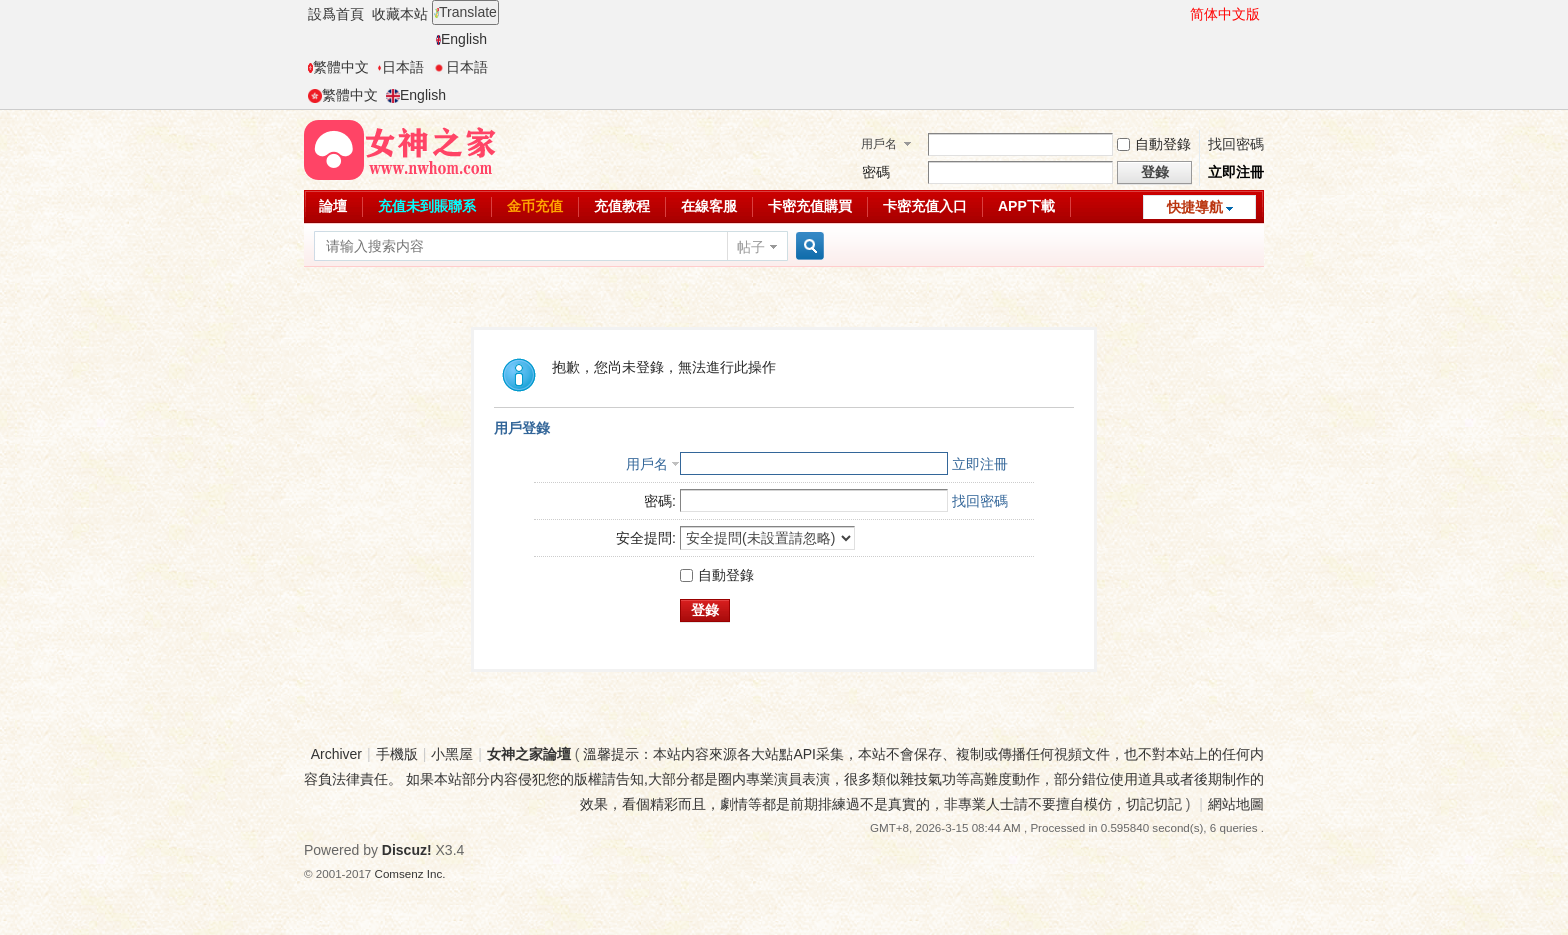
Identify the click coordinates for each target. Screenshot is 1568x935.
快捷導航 (1195, 207)
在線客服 (709, 206)
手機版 (397, 754)
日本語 (400, 67)
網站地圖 (1236, 804)
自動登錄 (1154, 144)
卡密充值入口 (925, 206)
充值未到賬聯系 (427, 206)
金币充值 (535, 206)
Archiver (336, 754)
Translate (465, 12)
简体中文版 (1225, 14)
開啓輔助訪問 (1181, 14)
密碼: (660, 501)
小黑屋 (452, 754)
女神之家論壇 (529, 754)
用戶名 (879, 144)
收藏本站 (400, 14)
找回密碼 (1236, 144)
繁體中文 (338, 67)
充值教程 (622, 206)
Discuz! (407, 850)
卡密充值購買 (810, 206)
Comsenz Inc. (410, 873)
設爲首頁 (336, 14)
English (461, 39)
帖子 (751, 247)
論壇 (333, 206)
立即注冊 (1236, 172)
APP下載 (1026, 206)
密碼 (876, 172)
